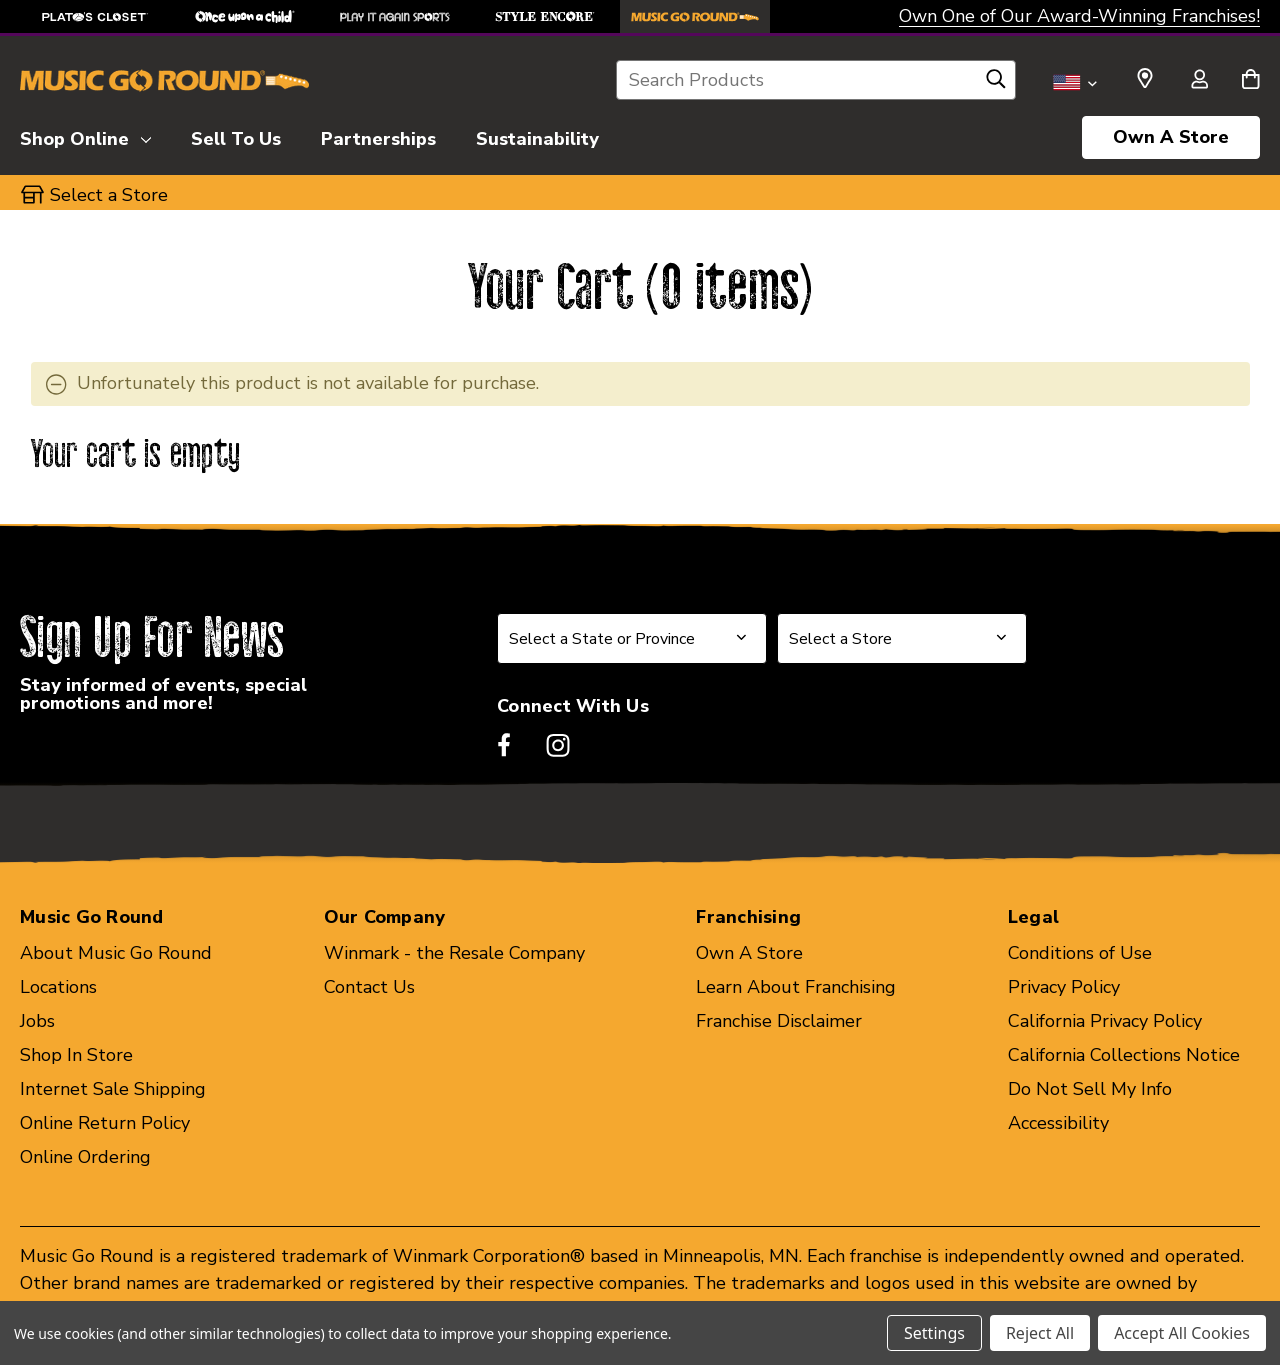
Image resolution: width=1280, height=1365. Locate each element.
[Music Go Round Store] (695, 16)
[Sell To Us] (236, 136)
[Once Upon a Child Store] (245, 16)
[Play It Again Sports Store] (395, 16)
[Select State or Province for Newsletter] (632, 638)
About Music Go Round (116, 953)
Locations (58, 987)
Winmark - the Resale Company (454, 953)
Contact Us (369, 987)
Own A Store (1171, 137)
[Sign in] (1199, 81)
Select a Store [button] (109, 195)
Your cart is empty (136, 455)
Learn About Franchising (796, 987)
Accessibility (1058, 1123)
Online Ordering (85, 1157)
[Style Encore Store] (545, 16)
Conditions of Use (1080, 953)
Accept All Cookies (1182, 1333)
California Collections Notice (1124, 1055)
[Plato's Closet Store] (95, 16)
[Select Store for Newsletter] (902, 638)
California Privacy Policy (1105, 1021)
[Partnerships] (378, 136)
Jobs (37, 1021)
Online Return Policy (105, 1123)
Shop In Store (76, 1055)
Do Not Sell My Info (1090, 1089)
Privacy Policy (1064, 987)
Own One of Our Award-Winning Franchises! (1079, 16)
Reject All (1040, 1333)
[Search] (996, 84)
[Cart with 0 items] (1250, 81)
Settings (934, 1333)
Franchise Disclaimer (779, 1021)
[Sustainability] (537, 136)
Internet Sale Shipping (113, 1089)
